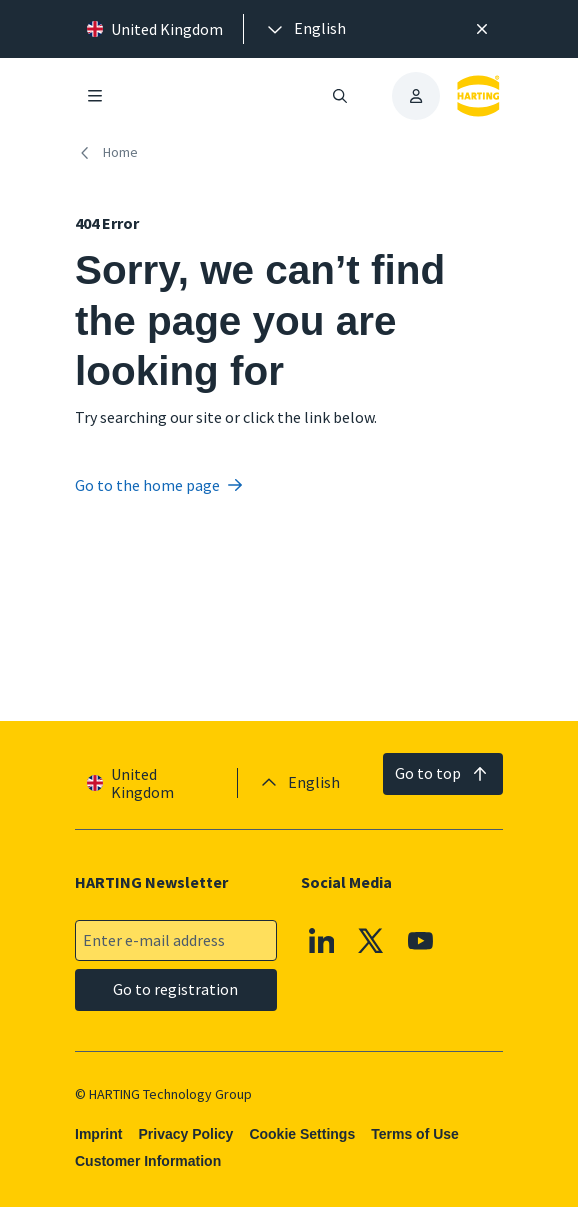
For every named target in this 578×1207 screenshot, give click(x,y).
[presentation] (305, 29)
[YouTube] (421, 941)
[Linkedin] (322, 941)
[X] (372, 941)
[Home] (110, 152)
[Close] (482, 29)
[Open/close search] (340, 96)
